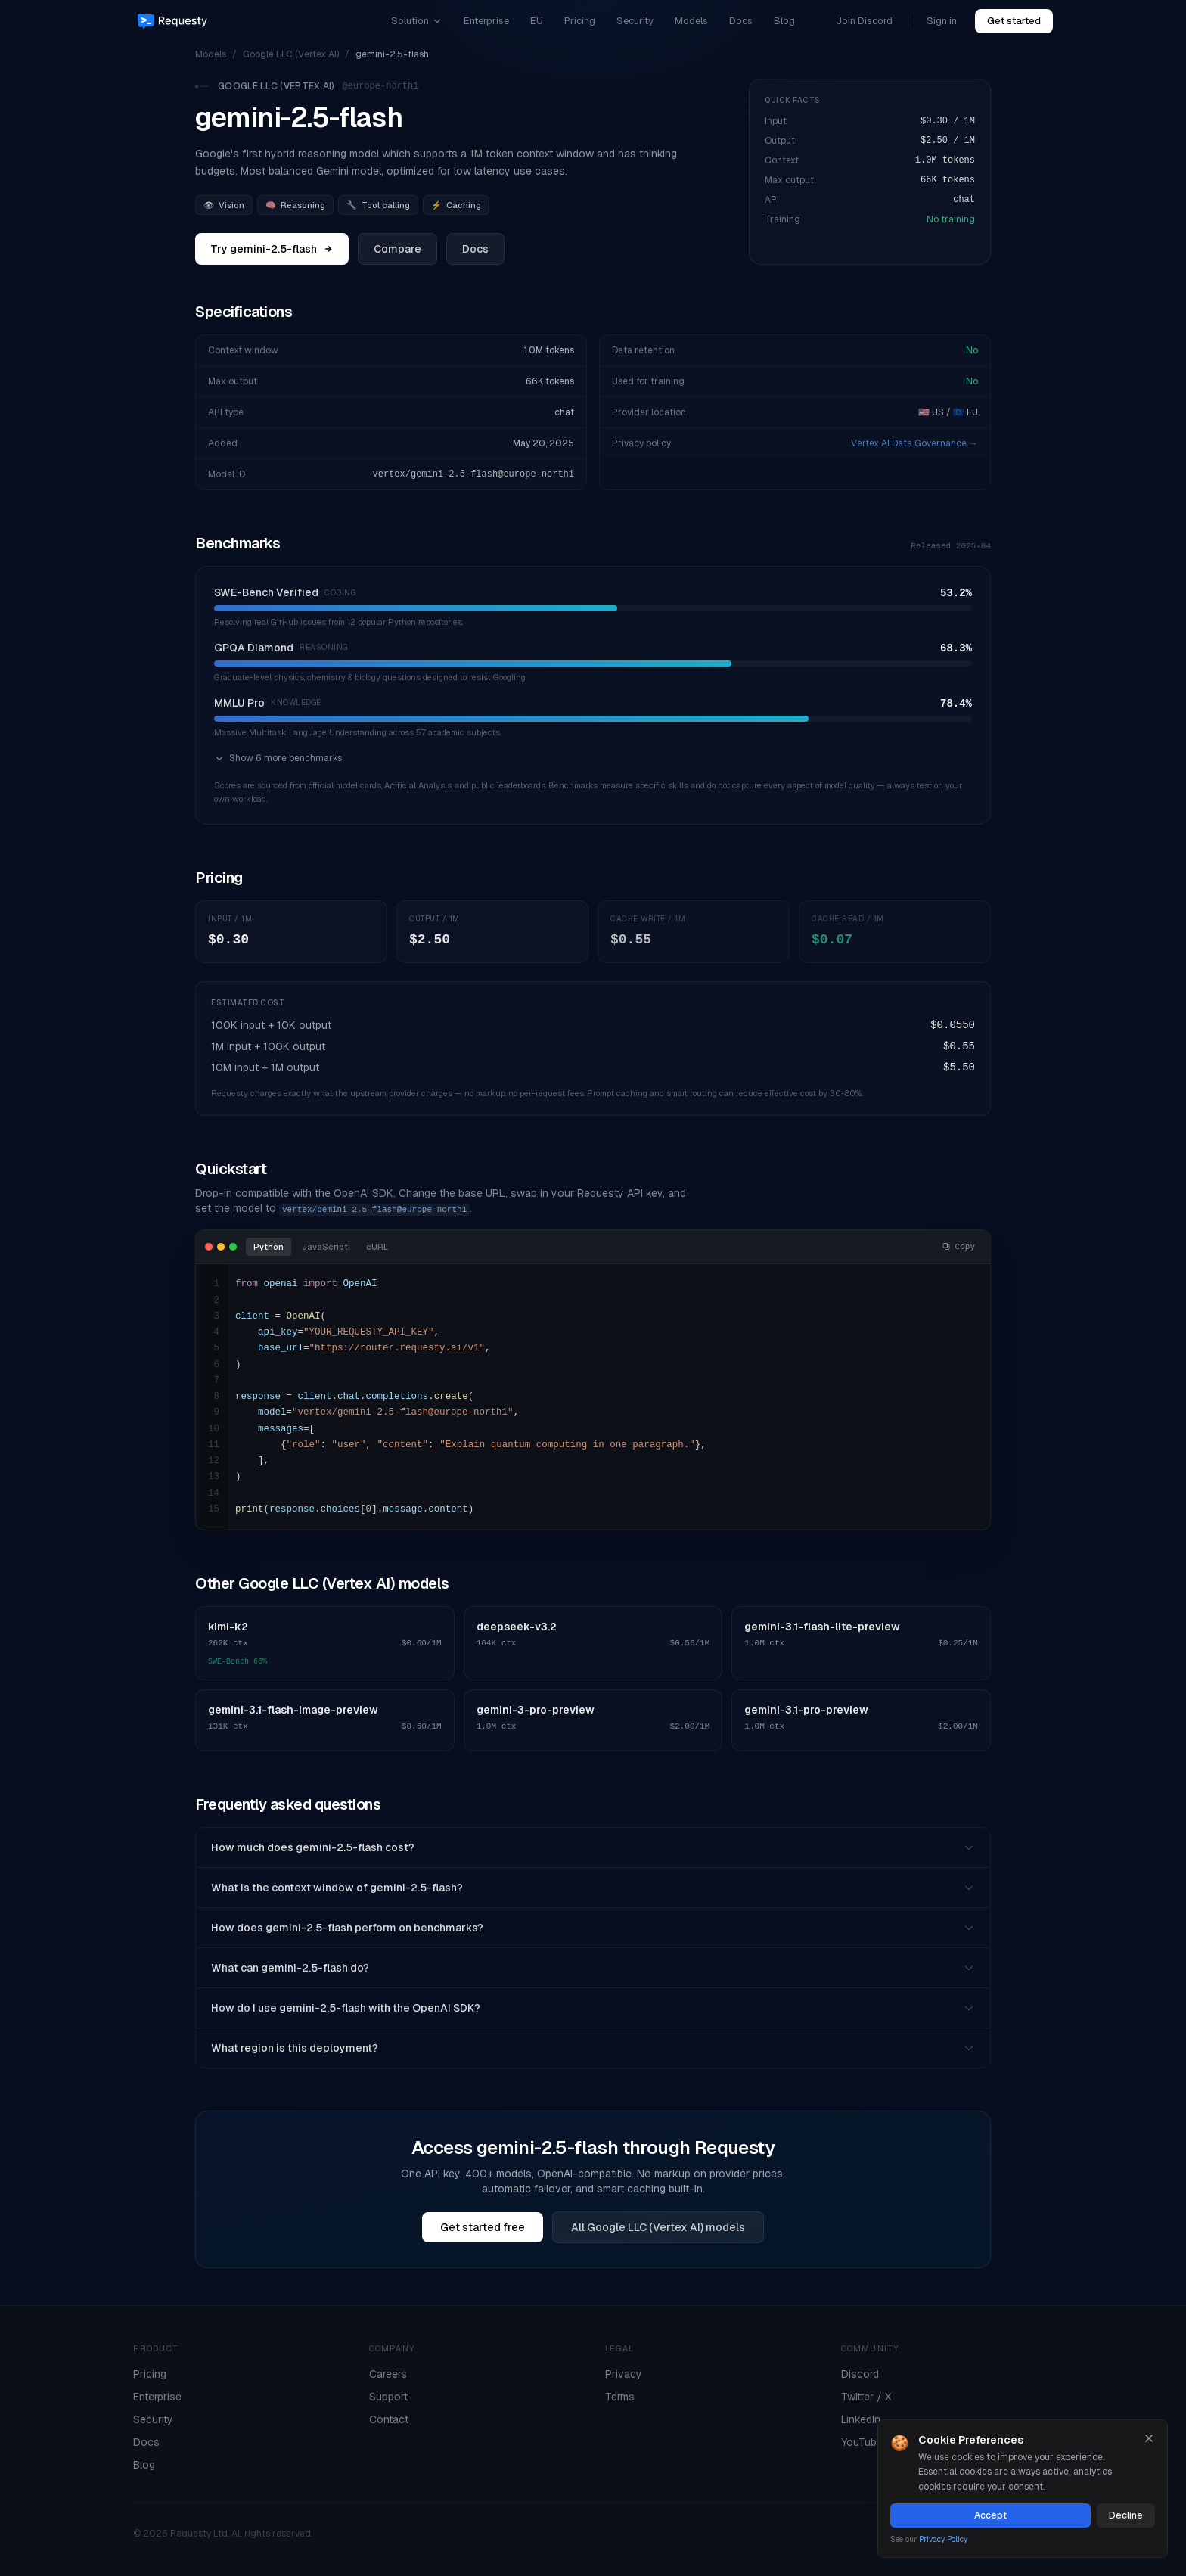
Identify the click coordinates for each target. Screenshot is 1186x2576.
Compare (397, 249)
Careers (388, 2374)
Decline (1126, 2515)
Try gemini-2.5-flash (272, 249)
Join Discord (864, 20)
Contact (388, 2419)
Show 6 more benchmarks (278, 758)
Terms (620, 2397)
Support (388, 2397)
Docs (741, 20)
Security (635, 20)
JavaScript (325, 1246)
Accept (990, 2515)
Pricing (579, 20)
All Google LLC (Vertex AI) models (658, 2227)
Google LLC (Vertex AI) (291, 54)
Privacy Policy (943, 2539)
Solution (416, 20)
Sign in (942, 20)
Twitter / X (866, 2397)
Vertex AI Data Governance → (914, 443)
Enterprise (486, 20)
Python (268, 1246)
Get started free (482, 2227)
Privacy (623, 2374)
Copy (958, 1246)
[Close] (1149, 2438)
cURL (377, 1246)
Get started (1014, 20)
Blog (784, 20)
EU (536, 20)
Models (691, 20)
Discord (860, 2374)
